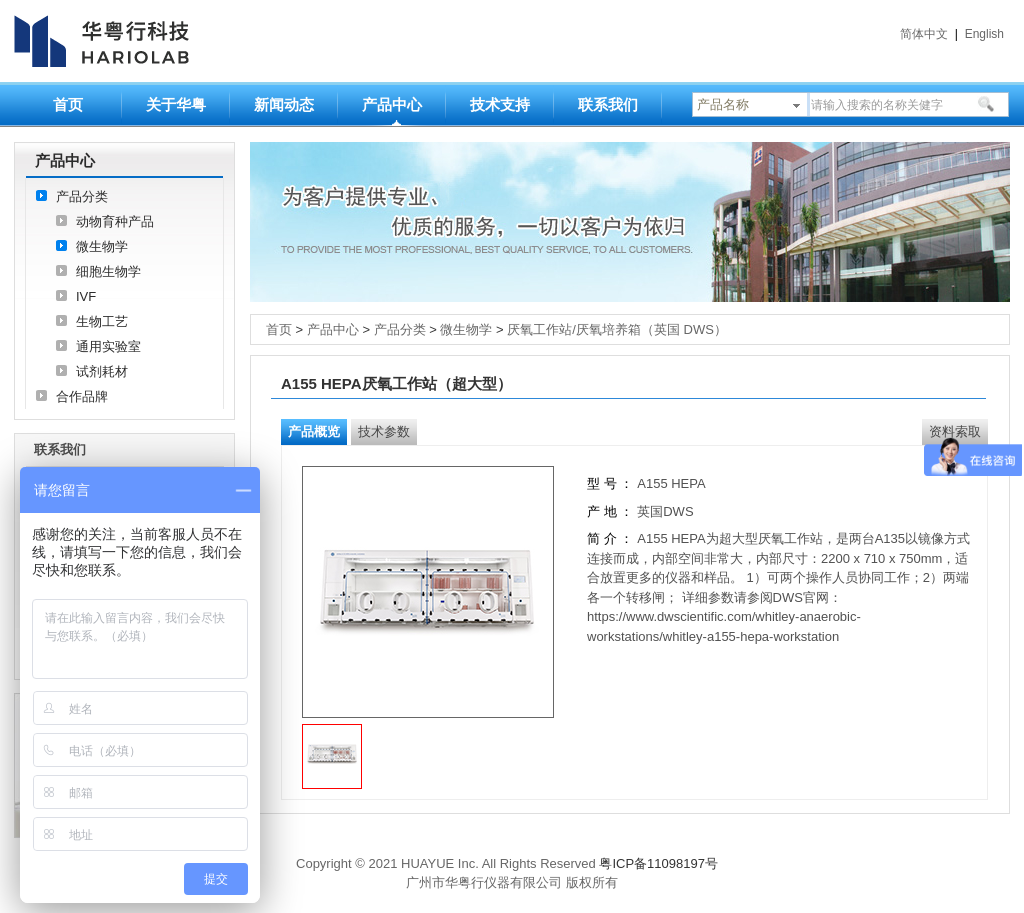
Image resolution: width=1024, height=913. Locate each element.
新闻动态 (284, 104)
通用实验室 (108, 346)
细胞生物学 (108, 271)
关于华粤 (176, 104)
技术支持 (500, 104)
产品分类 (82, 196)
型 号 (602, 483)
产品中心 (392, 104)
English (984, 34)
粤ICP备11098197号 (658, 863)
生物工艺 (102, 321)
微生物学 (102, 246)
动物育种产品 (115, 221)
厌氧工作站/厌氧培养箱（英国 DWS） (617, 329)
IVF (86, 296)
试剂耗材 (102, 371)
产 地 (603, 511)
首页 (68, 104)
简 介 (602, 538)
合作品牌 (82, 396)
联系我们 (608, 104)
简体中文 (924, 34)
